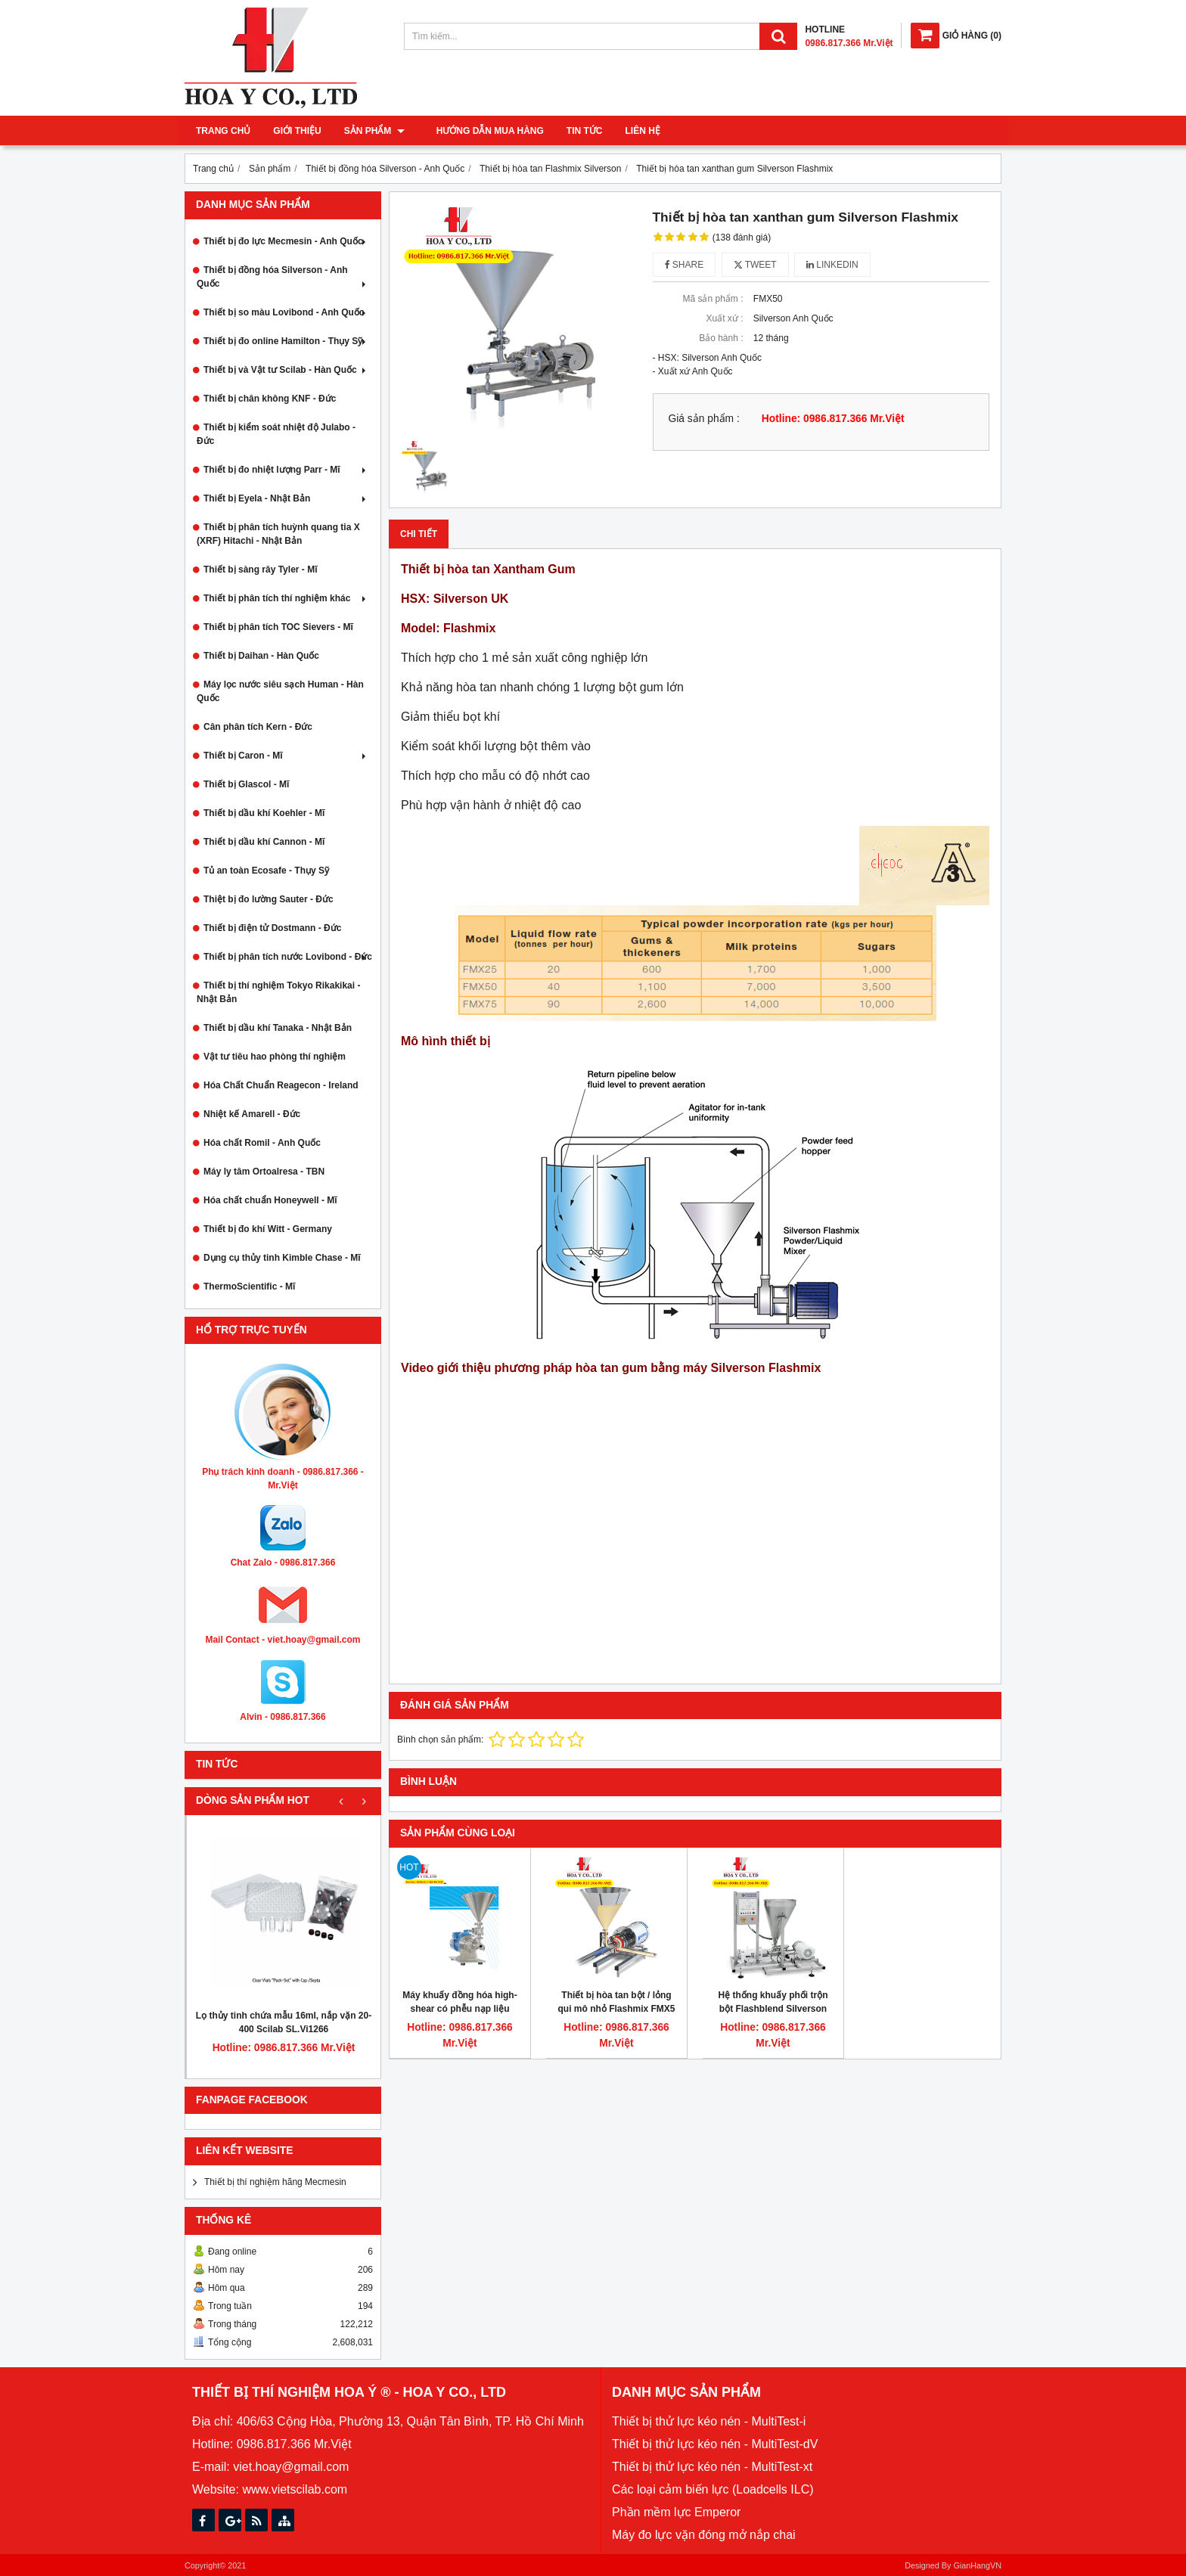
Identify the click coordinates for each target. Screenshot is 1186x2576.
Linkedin (832, 264)
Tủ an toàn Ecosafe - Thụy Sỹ (266, 870)
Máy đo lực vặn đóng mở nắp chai (704, 2534)
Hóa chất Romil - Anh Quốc (262, 1142)
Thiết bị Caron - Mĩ (286, 755)
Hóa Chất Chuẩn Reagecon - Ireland (281, 1085)
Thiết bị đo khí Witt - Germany (267, 1229)
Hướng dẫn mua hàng (481, 131)
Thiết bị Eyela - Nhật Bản (286, 498)
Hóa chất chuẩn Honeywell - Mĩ (270, 1200)
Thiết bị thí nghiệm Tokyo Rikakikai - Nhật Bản (278, 992)
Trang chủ (223, 131)
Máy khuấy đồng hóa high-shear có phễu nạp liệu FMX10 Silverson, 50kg (459, 2009)
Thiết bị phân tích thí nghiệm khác (286, 598)
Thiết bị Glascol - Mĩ (246, 784)
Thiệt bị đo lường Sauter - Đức (268, 899)
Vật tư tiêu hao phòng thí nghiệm (274, 1056)
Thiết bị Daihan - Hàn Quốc (261, 655)
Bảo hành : (721, 338)
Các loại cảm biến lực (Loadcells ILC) (713, 2489)
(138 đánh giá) (742, 237)
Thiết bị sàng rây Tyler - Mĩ (260, 569)
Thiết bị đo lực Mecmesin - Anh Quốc (286, 241)
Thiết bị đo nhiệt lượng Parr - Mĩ (286, 469)
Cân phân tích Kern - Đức (257, 727)
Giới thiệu (297, 131)
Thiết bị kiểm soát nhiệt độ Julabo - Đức (276, 434)
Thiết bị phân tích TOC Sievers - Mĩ (278, 627)
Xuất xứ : (724, 318)
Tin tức (575, 131)
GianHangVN (977, 2565)
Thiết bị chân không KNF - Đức (269, 398)
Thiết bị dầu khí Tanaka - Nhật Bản (277, 1028)
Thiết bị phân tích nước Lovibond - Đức (287, 956)
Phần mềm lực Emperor (676, 2512)
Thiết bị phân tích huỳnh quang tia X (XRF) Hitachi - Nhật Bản (278, 534)
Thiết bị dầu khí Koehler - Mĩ (263, 813)
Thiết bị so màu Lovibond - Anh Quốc (286, 312)
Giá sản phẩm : (704, 418)
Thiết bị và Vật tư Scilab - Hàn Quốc (286, 370)
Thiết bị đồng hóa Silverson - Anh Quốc (283, 277)
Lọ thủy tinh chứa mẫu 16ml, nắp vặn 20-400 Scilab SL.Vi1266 (283, 2022)
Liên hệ (633, 131)
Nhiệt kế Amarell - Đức (251, 1114)
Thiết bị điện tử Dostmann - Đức (272, 928)
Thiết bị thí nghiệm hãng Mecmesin (275, 2182)
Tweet (755, 264)
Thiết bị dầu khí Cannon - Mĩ (263, 841)
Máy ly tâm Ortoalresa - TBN (263, 1171)
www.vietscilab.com (294, 2489)
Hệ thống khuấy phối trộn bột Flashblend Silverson (773, 2002)
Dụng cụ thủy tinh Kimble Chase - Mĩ (282, 1257)
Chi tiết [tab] (418, 534)
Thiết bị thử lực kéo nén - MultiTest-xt (712, 2466)
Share (684, 264)
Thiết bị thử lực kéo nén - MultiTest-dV (715, 2444)
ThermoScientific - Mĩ (249, 1286)
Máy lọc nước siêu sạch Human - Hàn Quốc (280, 691)
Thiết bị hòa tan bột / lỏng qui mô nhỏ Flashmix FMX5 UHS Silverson (616, 2009)
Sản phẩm (374, 131)
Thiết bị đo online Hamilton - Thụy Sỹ (286, 341)
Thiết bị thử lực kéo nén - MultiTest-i (709, 2421)
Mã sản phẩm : (712, 298)
